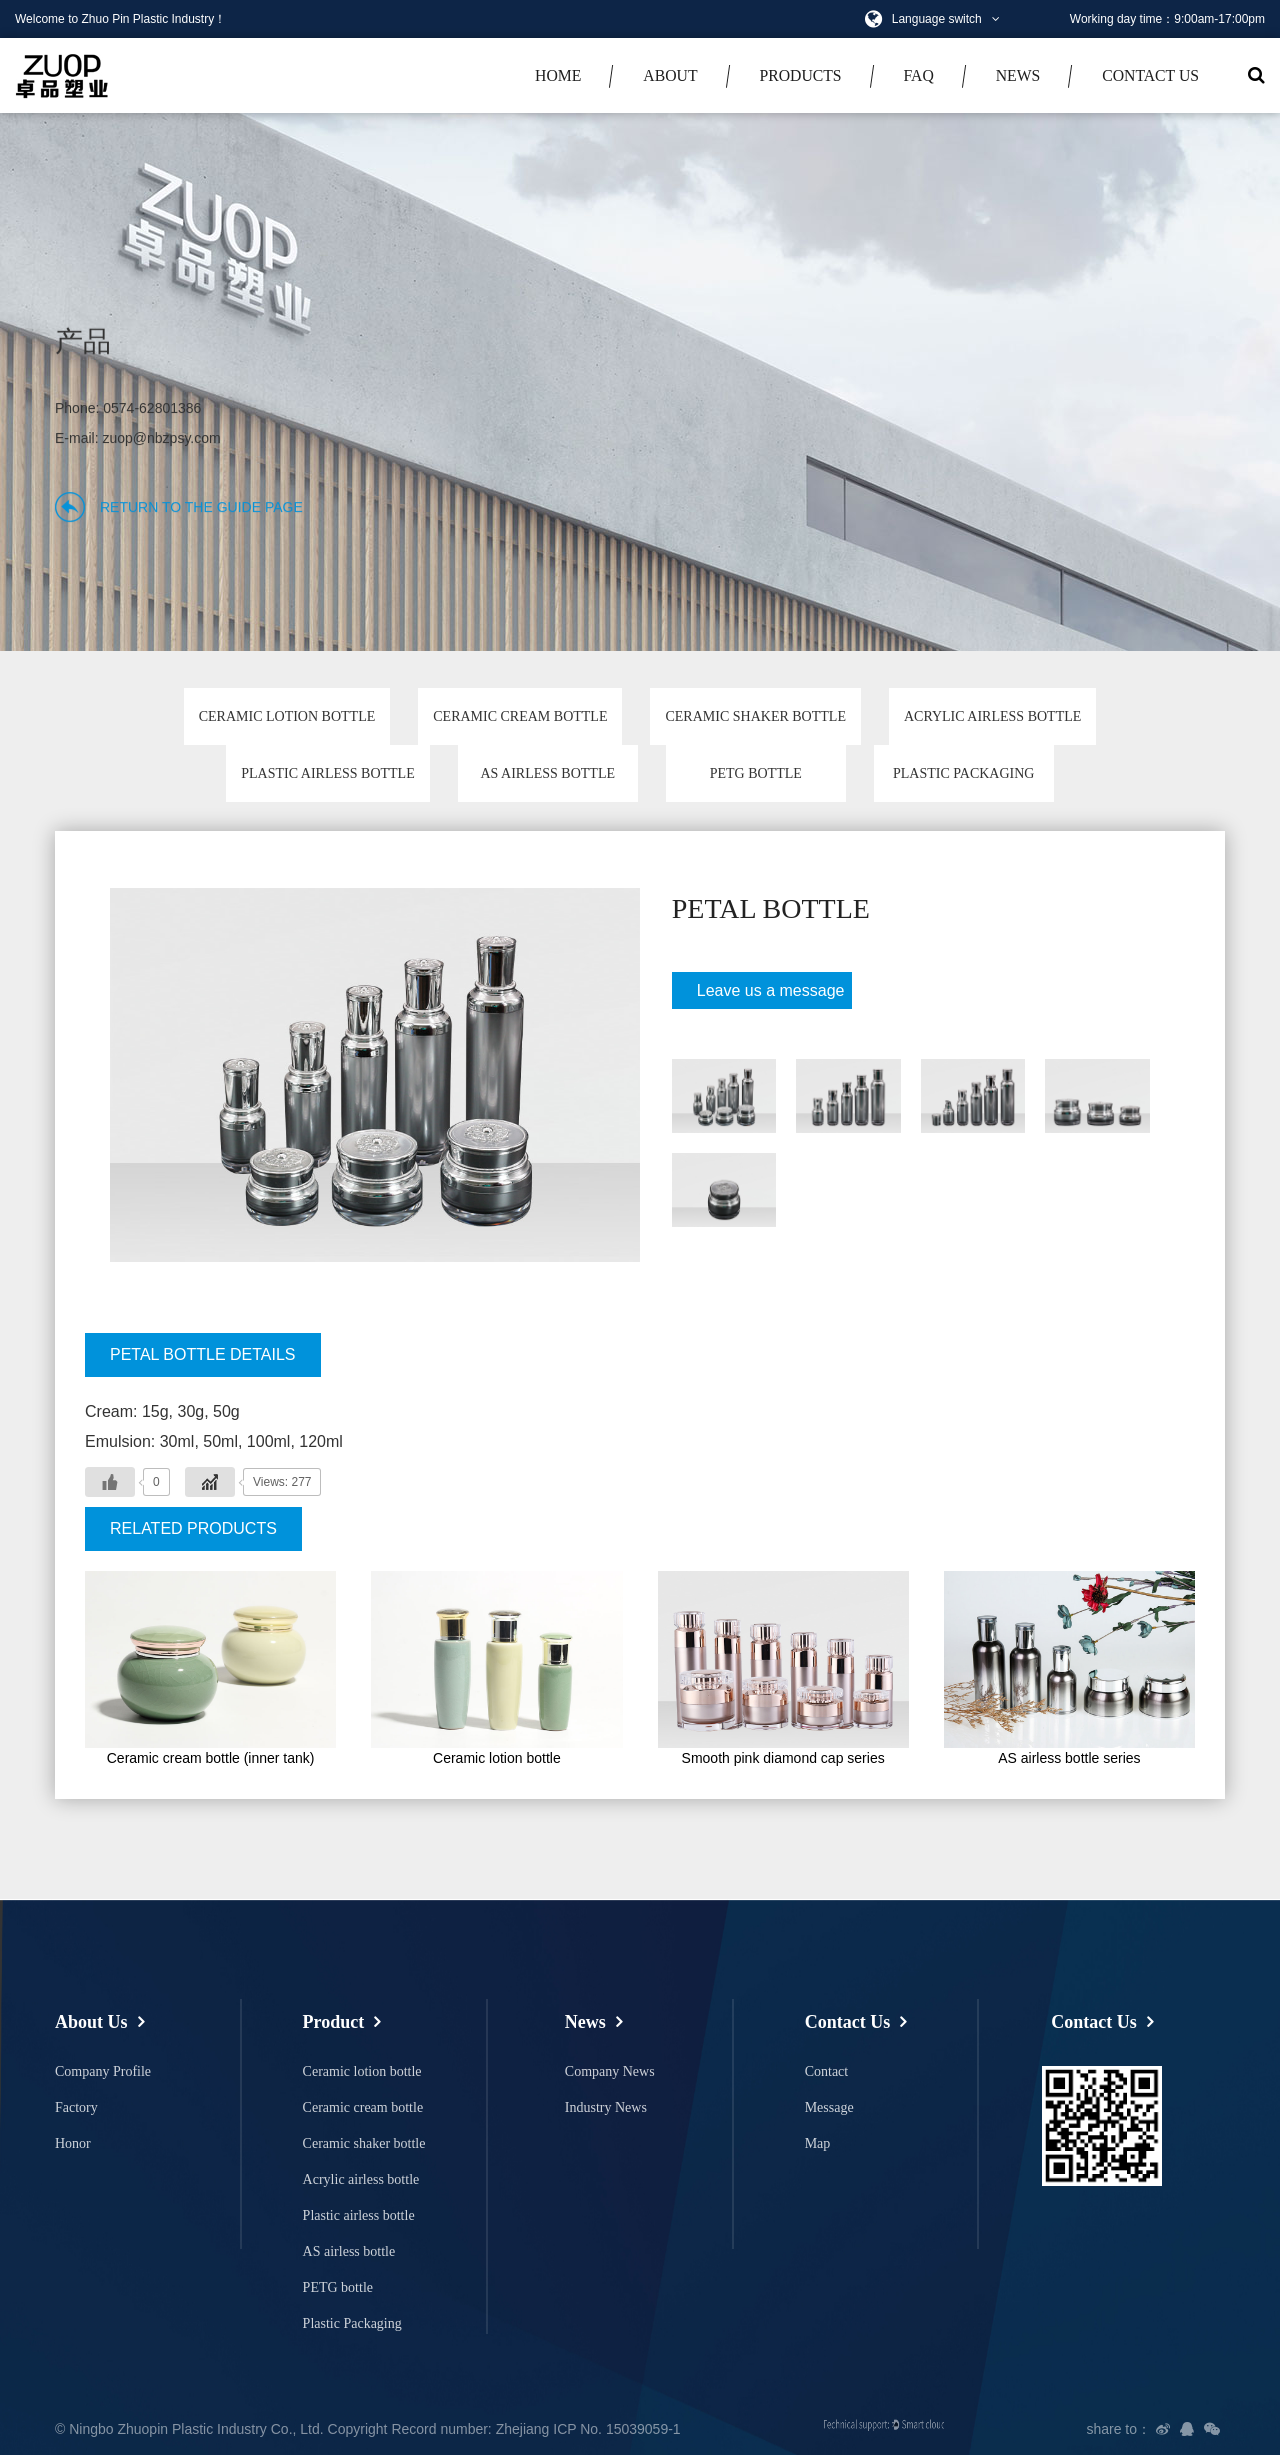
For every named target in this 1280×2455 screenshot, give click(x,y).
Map (818, 2143)
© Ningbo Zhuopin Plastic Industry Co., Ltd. (189, 2429)
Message (829, 2107)
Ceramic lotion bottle (287, 716)
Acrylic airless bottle (992, 716)
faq (919, 75)
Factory (76, 2107)
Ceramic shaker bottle (755, 716)
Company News (610, 2071)
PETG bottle (756, 773)
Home (558, 75)
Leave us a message (763, 995)
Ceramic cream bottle (520, 716)
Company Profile (103, 2071)
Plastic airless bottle (327, 773)
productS (800, 75)
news (1018, 75)
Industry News (606, 2107)
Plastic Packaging (963, 773)
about (670, 75)
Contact (827, 2071)
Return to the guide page (201, 507)
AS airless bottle (547, 773)
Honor (73, 2143)
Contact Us (1150, 75)
